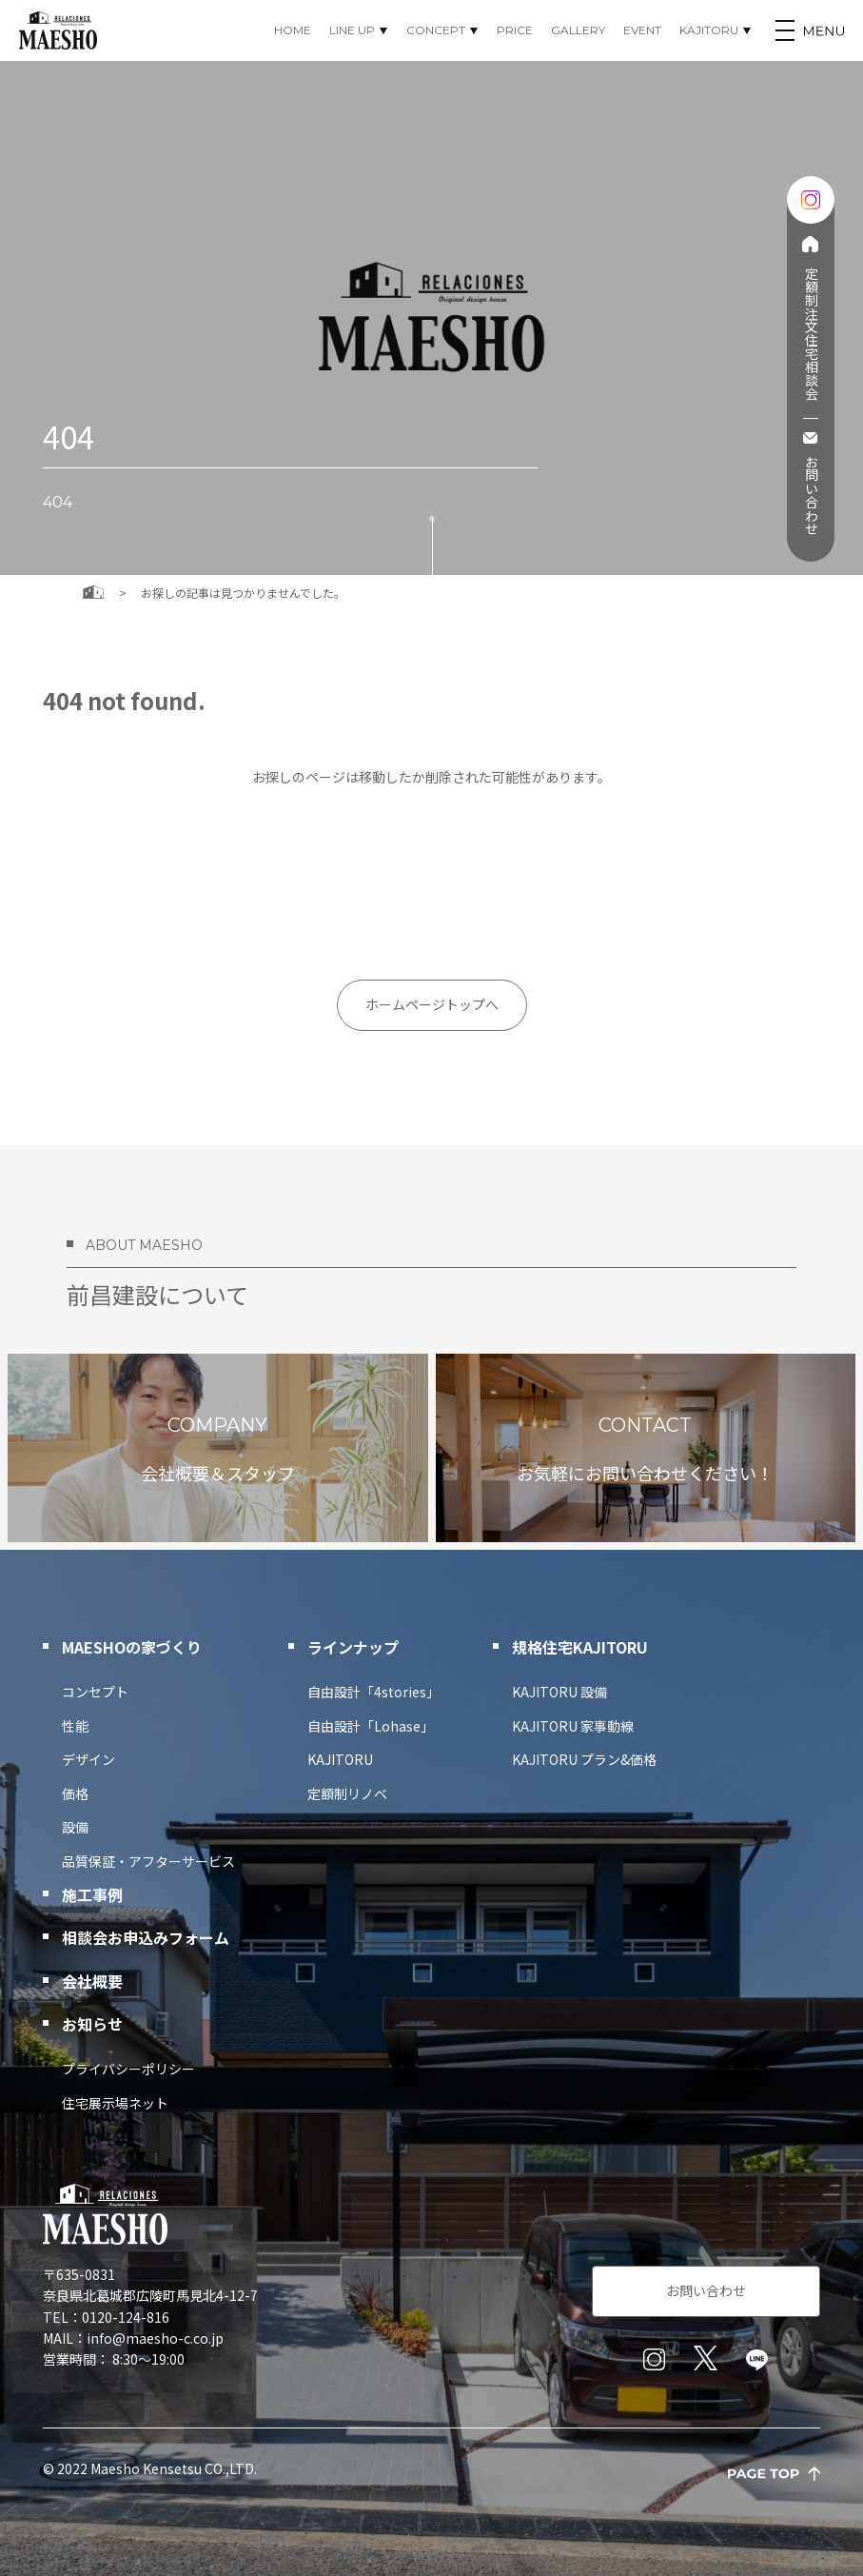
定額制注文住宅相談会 (810, 333)
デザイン (88, 1759)
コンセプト (95, 1691)
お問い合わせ (810, 495)
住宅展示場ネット (115, 2102)
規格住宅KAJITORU (580, 1646)
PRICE (515, 30)
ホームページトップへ (432, 1004)
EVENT (642, 30)
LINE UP (352, 30)
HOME (292, 30)
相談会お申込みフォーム (145, 1937)
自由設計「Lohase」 (370, 1725)
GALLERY (578, 30)
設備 (75, 1826)
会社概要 (92, 1981)
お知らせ (92, 2023)
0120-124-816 (125, 2317)
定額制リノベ (347, 1793)
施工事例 (92, 1894)
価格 (75, 1793)
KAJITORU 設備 (559, 1691)
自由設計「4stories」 (373, 1691)
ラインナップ (353, 1646)
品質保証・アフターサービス (148, 1861)
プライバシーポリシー (128, 2068)
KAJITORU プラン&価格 (584, 1759)
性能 (75, 1725)
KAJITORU (708, 30)
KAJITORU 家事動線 (573, 1725)
